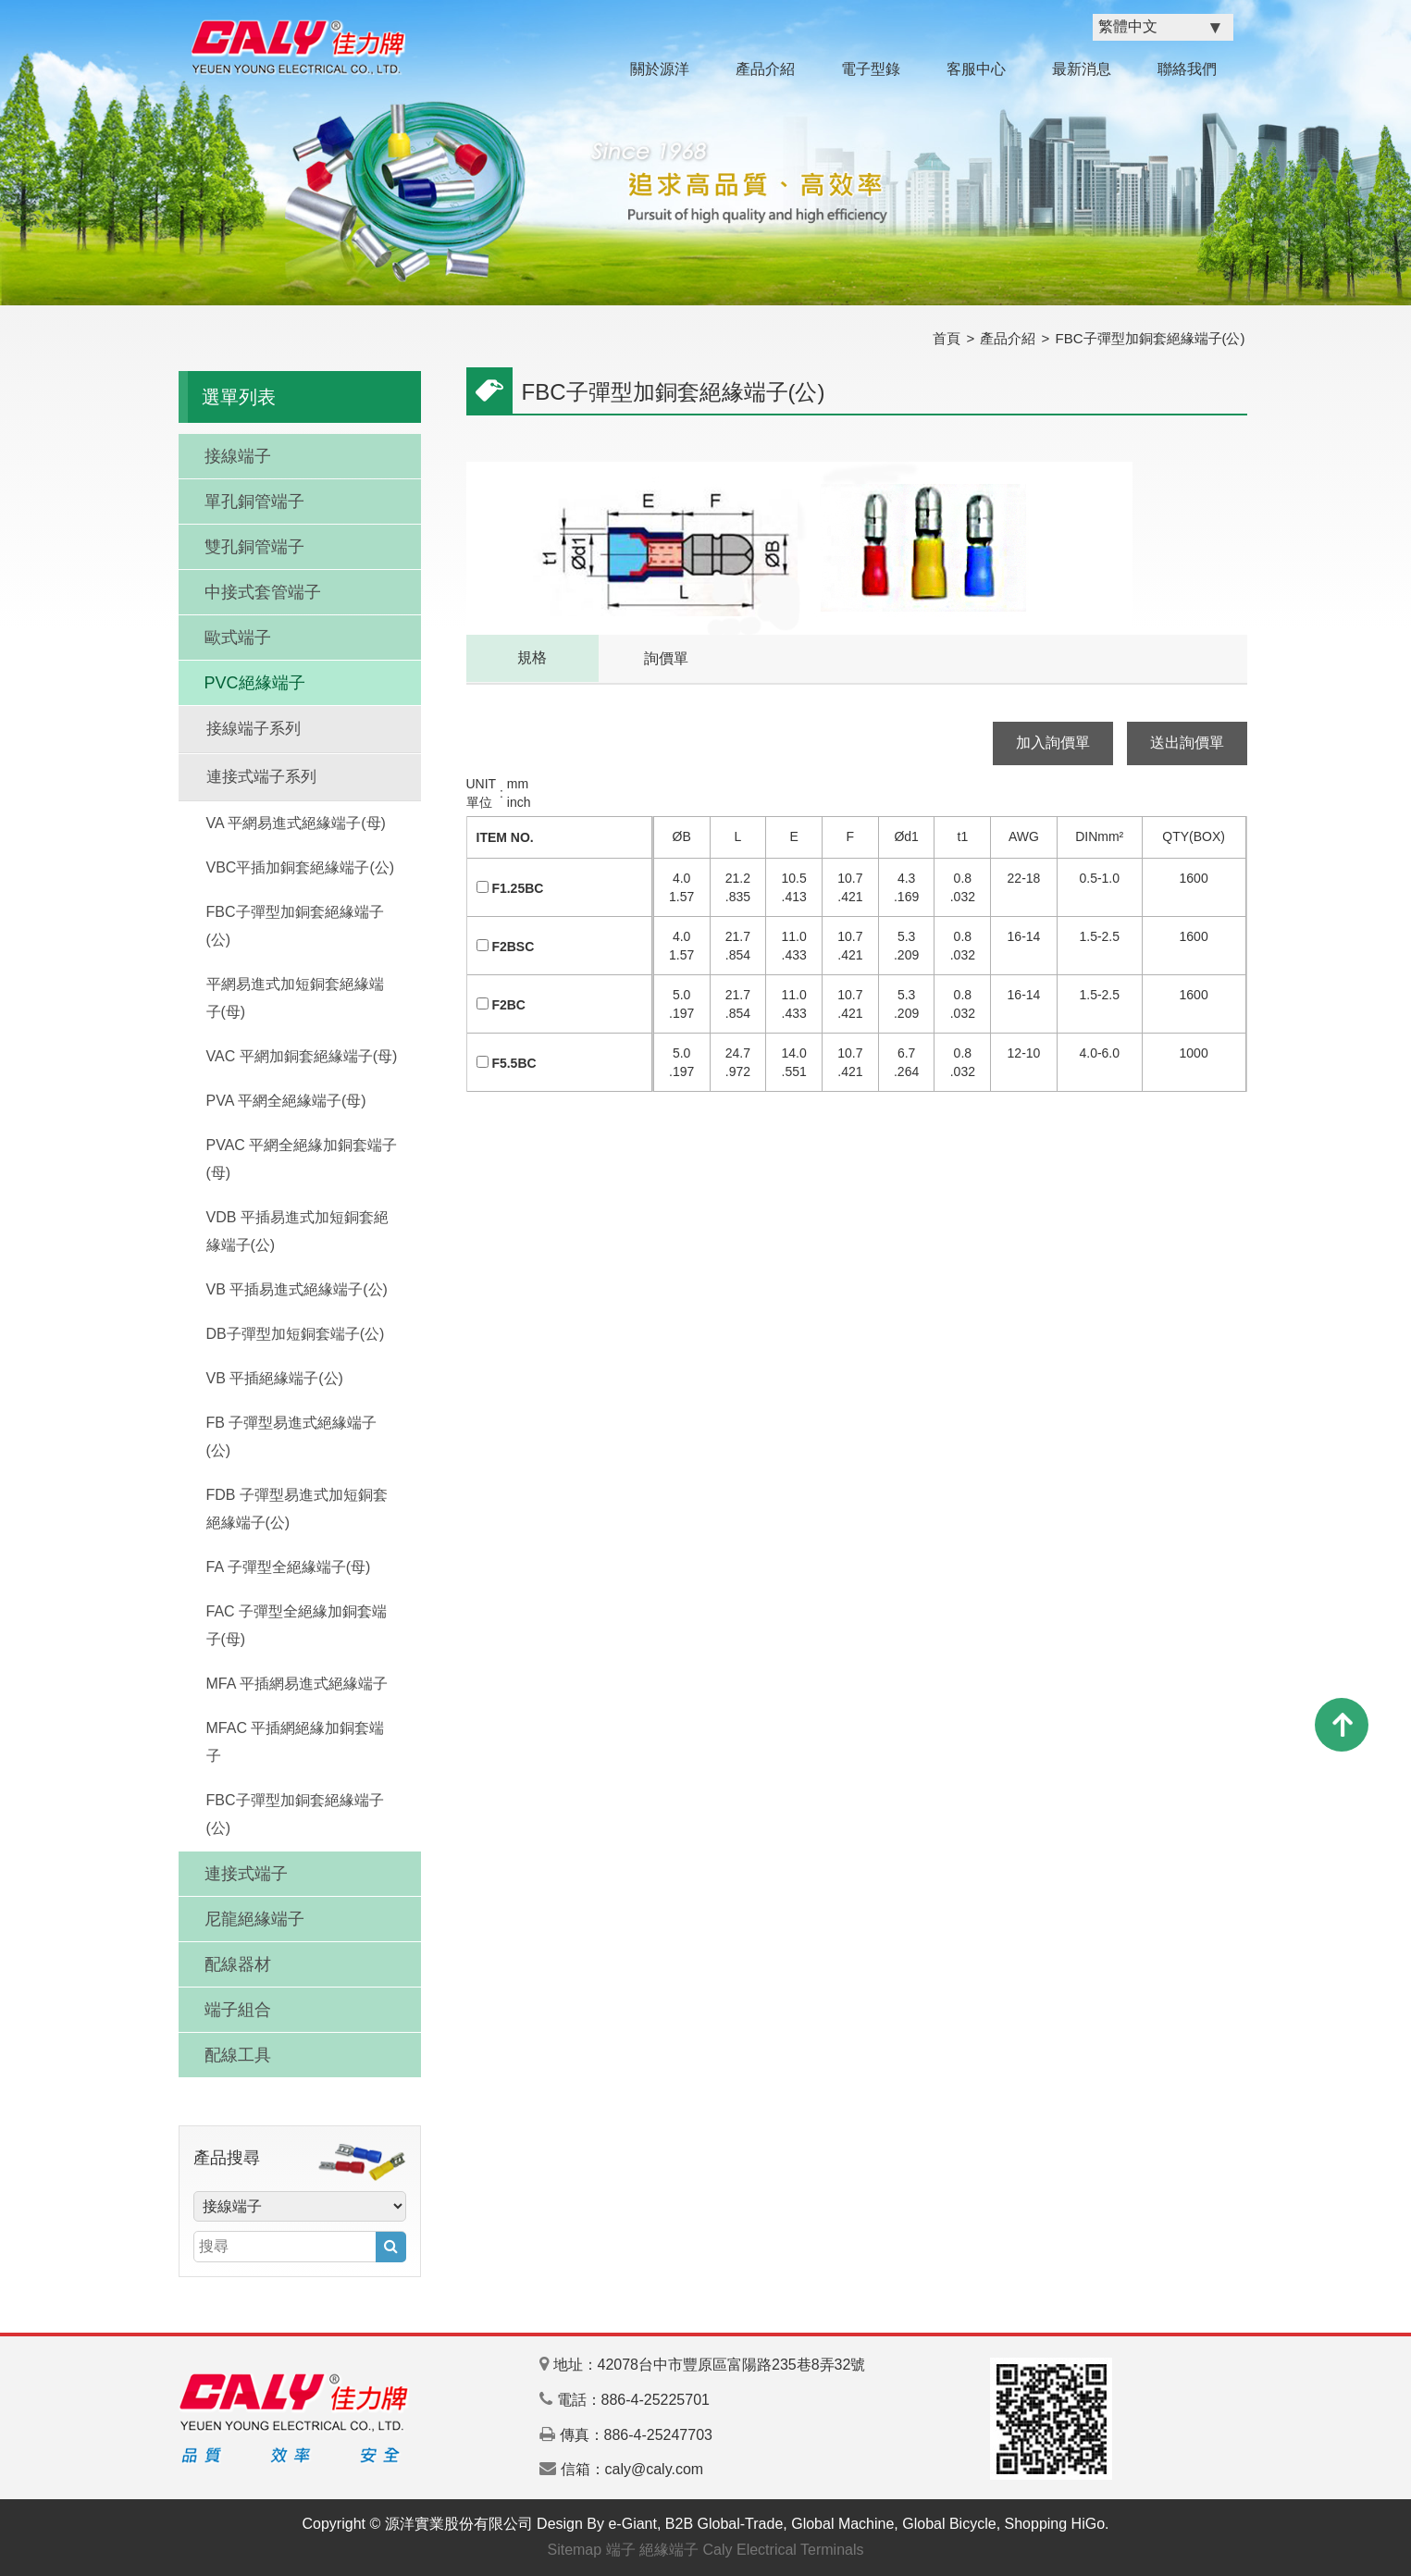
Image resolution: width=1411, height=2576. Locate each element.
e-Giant (632, 2524)
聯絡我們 (1187, 69)
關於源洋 (659, 69)
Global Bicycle (949, 2524)
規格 (532, 657)
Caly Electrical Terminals (783, 2549)
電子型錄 (870, 69)
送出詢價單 (1187, 742)
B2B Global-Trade (724, 2524)
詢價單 (666, 658)
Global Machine (842, 2524)
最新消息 (1081, 69)
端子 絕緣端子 (652, 2549)
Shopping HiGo (1055, 2524)
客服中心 (976, 69)
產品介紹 (765, 69)
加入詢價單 (1053, 742)
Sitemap (574, 2549)
